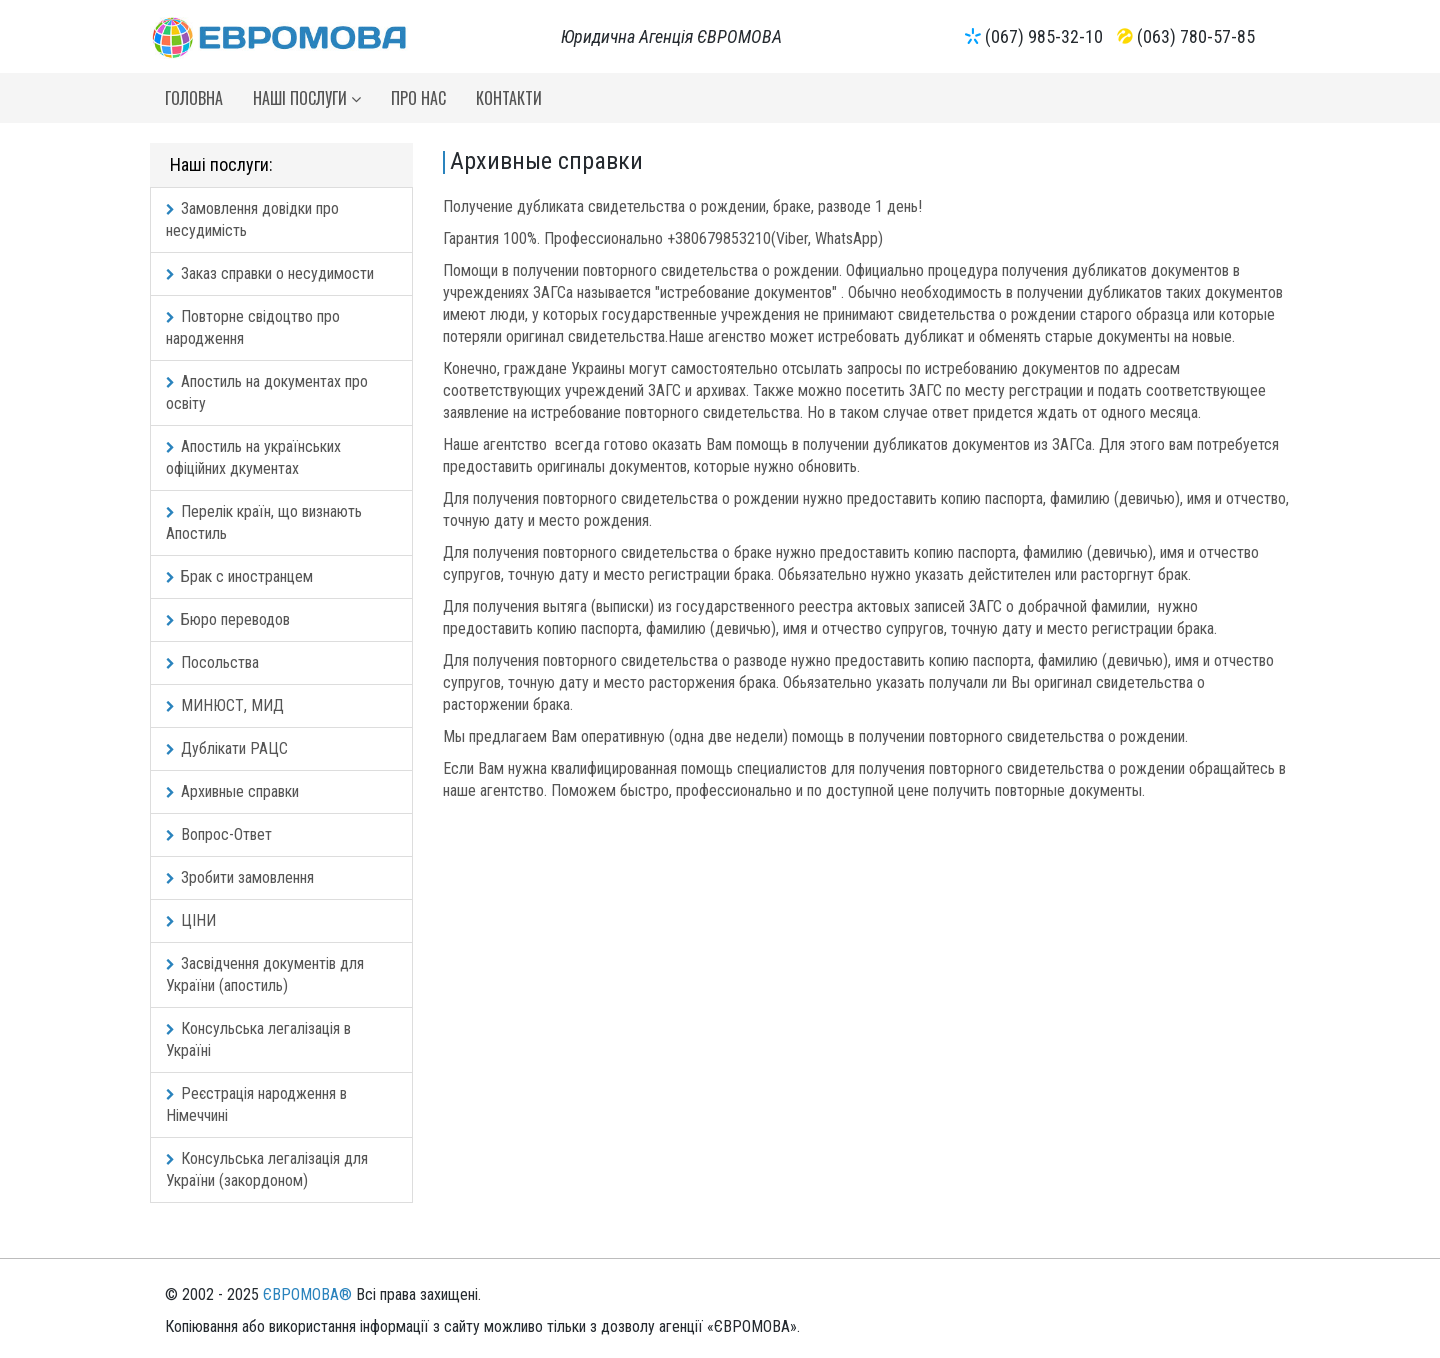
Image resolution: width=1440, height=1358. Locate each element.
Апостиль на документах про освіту (267, 392)
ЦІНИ (191, 920)
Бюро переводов (228, 619)
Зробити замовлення (240, 877)
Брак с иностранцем (239, 576)
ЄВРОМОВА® (307, 1294)
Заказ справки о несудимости (270, 273)
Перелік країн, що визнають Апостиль (264, 522)
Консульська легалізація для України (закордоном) (267, 1169)
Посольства (212, 662)
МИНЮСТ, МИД (225, 705)
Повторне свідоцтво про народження (253, 327)
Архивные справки (232, 791)
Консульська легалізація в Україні (258, 1039)
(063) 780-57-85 (1196, 36)
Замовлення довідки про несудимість (252, 219)
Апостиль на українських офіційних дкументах (253, 457)
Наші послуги (307, 98)
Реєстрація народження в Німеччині (256, 1104)
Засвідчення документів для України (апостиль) (265, 974)
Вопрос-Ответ (219, 834)
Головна (194, 98)
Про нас (418, 98)
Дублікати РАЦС (227, 748)
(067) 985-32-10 (1044, 36)
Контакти (509, 98)
